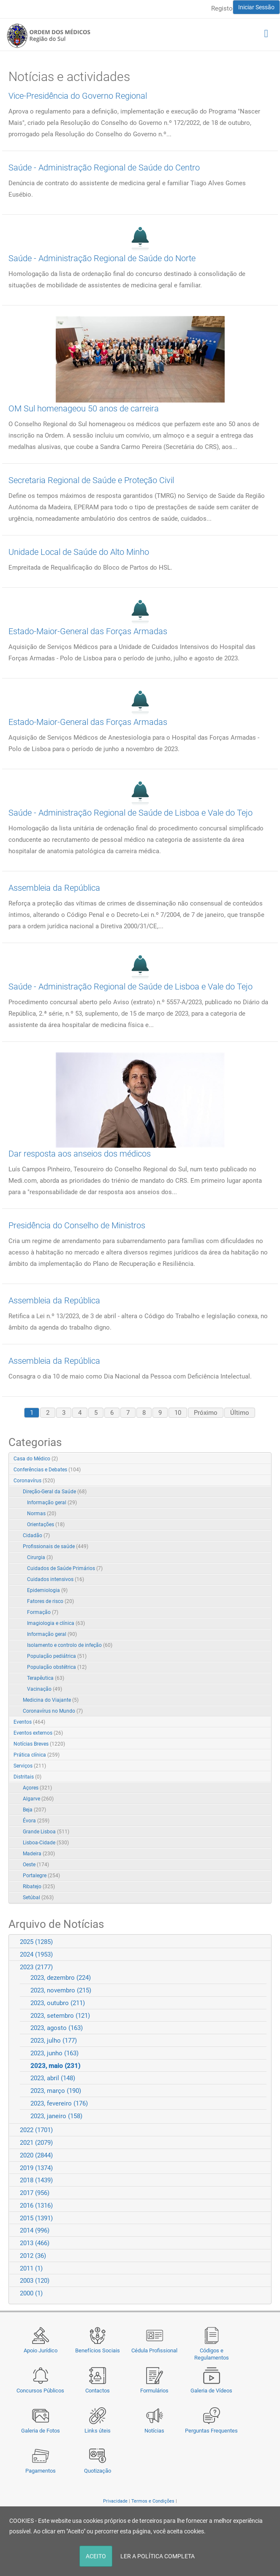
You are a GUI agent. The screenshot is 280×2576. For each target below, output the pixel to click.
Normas (41, 1513)
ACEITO (96, 2556)
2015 (36, 2218)
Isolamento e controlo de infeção (69, 1645)
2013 (34, 2243)
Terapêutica (45, 1678)
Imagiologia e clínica (56, 1623)
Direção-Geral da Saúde (55, 1492)
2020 (36, 2155)
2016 (36, 2205)
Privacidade (115, 2501)
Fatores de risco (50, 1601)
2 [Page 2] (47, 1412)
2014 (34, 2230)
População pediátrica (57, 1656)
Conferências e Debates (47, 1470)
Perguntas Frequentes (211, 2430)
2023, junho (54, 2053)
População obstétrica (57, 1667)
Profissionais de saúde (55, 1546)
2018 (36, 2180)
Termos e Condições (152, 2501)
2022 (36, 2130)
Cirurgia (40, 1557)
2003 (34, 2280)
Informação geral (52, 1503)
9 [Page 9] (160, 1412)
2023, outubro (57, 2003)
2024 (36, 1954)
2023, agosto (56, 2028)
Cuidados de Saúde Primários (65, 1568)
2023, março (55, 2091)
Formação (42, 1612)
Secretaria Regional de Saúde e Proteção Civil (91, 480)
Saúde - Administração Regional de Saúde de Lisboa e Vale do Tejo (130, 813)
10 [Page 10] (177, 1412)
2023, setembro (60, 2015)
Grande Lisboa (46, 1832)
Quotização (97, 2471)
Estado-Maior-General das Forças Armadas (87, 631)
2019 (36, 2168)
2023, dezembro (60, 1977)
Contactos (97, 2390)
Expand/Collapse (256, 1481)
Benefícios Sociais (97, 2350)
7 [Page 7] (128, 1412)
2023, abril (52, 2078)
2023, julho (53, 2040)
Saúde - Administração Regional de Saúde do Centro (104, 167)
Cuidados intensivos (55, 1579)
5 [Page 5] (96, 1412)
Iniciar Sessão (256, 7)
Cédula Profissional (154, 2350)
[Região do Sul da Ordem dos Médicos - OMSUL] (48, 35)
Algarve (38, 1799)
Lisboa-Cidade (46, 1843)
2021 (36, 2142)
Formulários (154, 2390)
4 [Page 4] (80, 1412)
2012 (33, 2256)
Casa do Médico (36, 1459)
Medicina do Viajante (51, 1700)
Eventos (29, 1722)
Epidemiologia (47, 1590)
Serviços (30, 1766)
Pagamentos (40, 2471)
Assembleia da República (54, 888)
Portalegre (41, 1876)
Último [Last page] (239, 1412)
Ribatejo (39, 1886)
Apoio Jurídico (40, 2350)
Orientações (46, 1524)
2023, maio (55, 2066)
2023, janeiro (56, 2116)
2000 (31, 2293)
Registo (222, 8)
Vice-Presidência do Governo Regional (77, 96)
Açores (37, 1788)
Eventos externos (38, 1733)
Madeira (39, 1854)
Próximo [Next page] (205, 1412)
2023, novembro (60, 1990)
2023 (36, 1967)
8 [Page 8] (144, 1412)
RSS (265, 1459)
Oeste (36, 1865)
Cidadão (36, 1535)
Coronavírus (34, 1481)
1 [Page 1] (31, 1412)
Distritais (27, 1777)
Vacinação (44, 1689)
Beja (34, 1810)
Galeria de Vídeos (211, 2390)
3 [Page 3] (63, 1412)
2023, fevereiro (59, 2103)
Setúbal (38, 1897)
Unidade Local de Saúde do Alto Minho (78, 552)
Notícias (154, 2430)
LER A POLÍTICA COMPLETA (157, 2556)
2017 (34, 2193)
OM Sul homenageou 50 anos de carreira (83, 408)
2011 (31, 2268)
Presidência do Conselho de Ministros (76, 1225)
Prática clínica (37, 1755)
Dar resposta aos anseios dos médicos (79, 1154)
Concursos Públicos (40, 2390)
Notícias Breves (39, 1744)
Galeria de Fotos (40, 2430)
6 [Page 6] (112, 1412)
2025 (36, 1942)
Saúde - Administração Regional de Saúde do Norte (102, 258)
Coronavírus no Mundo (53, 1711)
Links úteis (97, 2430)
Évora (36, 1821)
